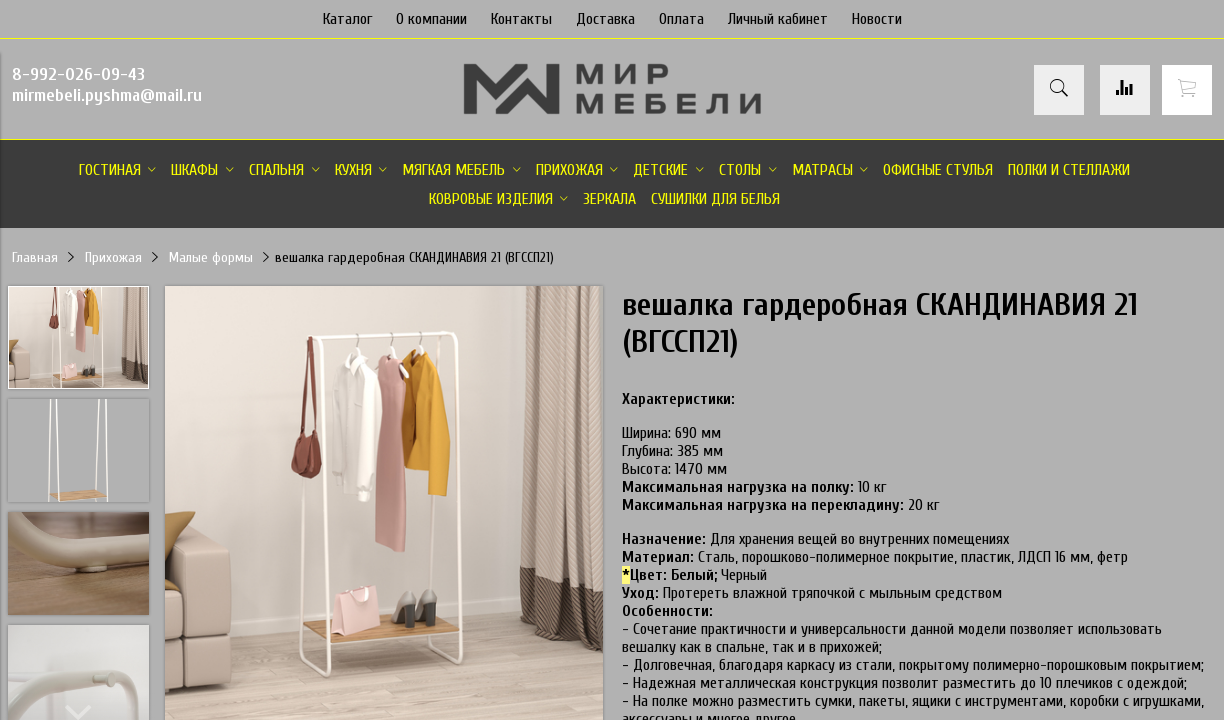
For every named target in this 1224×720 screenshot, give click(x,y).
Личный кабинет (778, 19)
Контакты (521, 19)
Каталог (347, 19)
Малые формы (211, 257)
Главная (35, 257)
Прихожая (113, 257)
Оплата (681, 19)
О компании (431, 19)
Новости (877, 19)
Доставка (605, 19)
